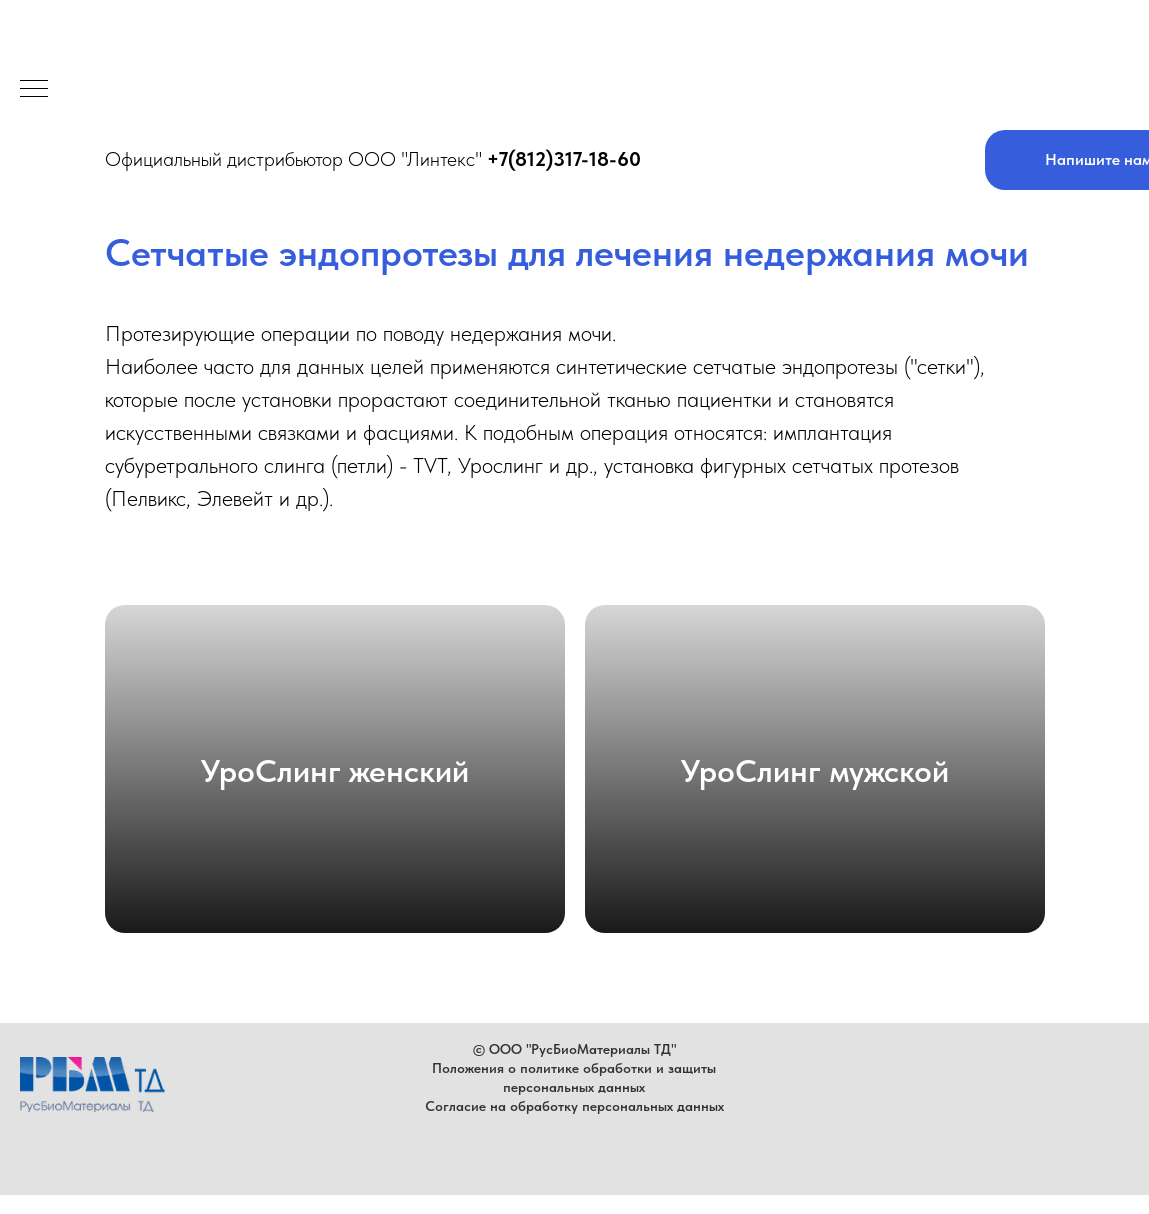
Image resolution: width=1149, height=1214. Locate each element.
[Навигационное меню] (34, 90)
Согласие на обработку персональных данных (574, 1106)
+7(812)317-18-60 (564, 159)
